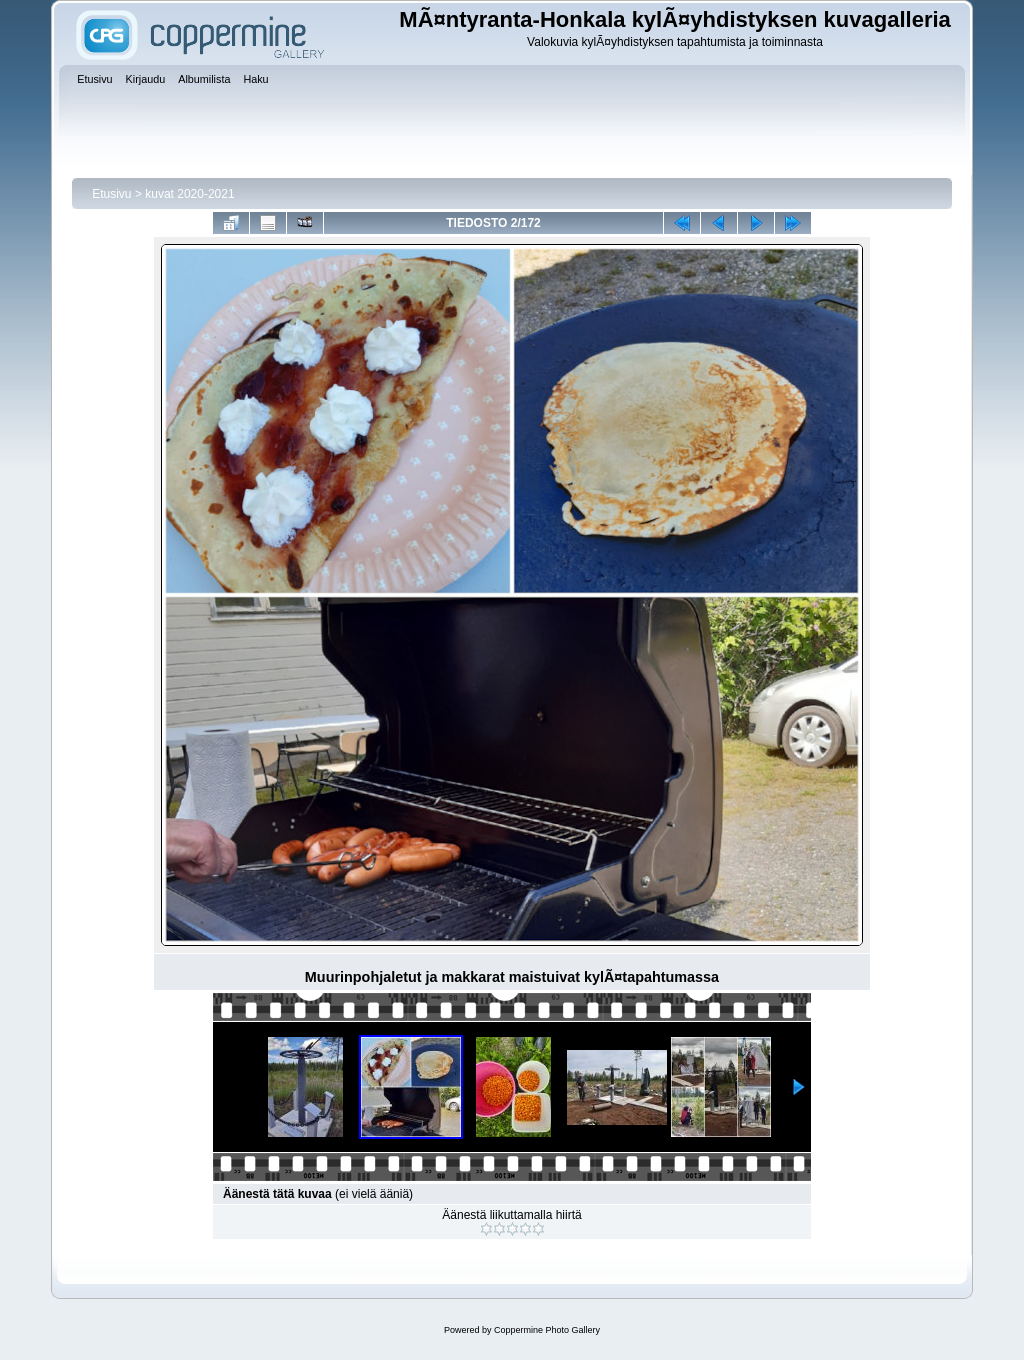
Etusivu (111, 194)
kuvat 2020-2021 (189, 194)
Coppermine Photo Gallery (547, 1330)
